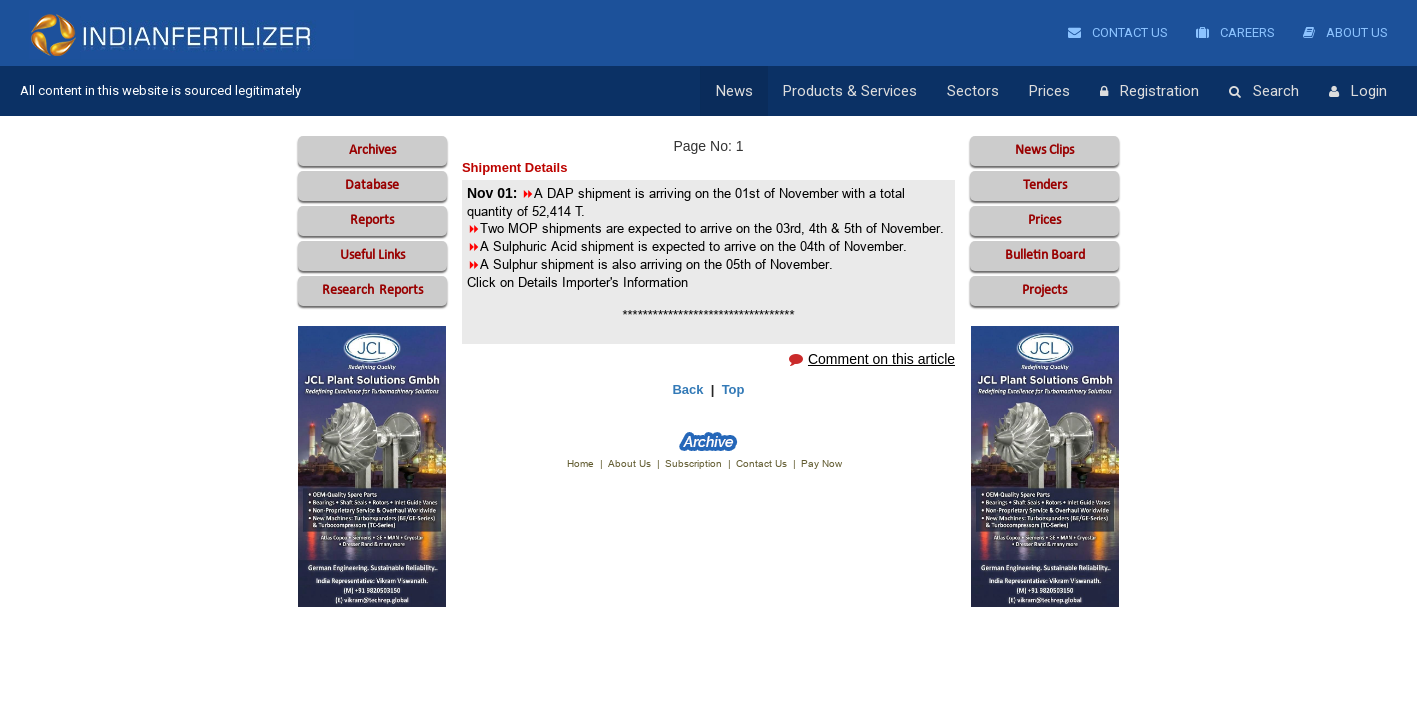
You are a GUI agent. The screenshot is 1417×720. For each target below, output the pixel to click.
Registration (1149, 92)
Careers (1235, 32)
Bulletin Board (1045, 255)
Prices (1049, 91)
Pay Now (821, 463)
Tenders (1045, 185)
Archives (372, 150)
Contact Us (1118, 32)
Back (687, 389)
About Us (1345, 32)
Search (1264, 92)
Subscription (693, 463)
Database (372, 185)
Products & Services (850, 91)
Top (733, 389)
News (734, 91)
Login (1358, 92)
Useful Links (372, 255)
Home (580, 463)
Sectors (973, 91)
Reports (372, 220)
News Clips (1044, 150)
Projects (1044, 290)
